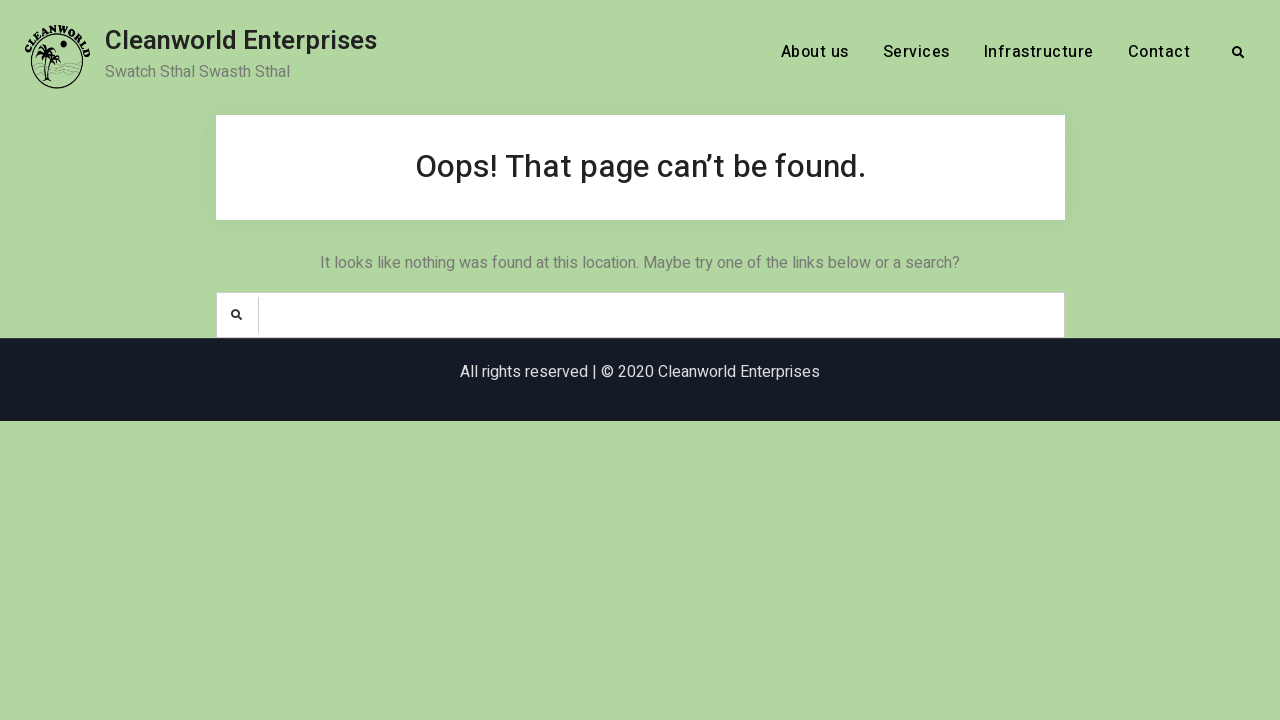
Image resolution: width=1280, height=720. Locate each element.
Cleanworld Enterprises (241, 41)
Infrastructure (1039, 52)
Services (916, 52)
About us (815, 52)
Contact (1159, 52)
